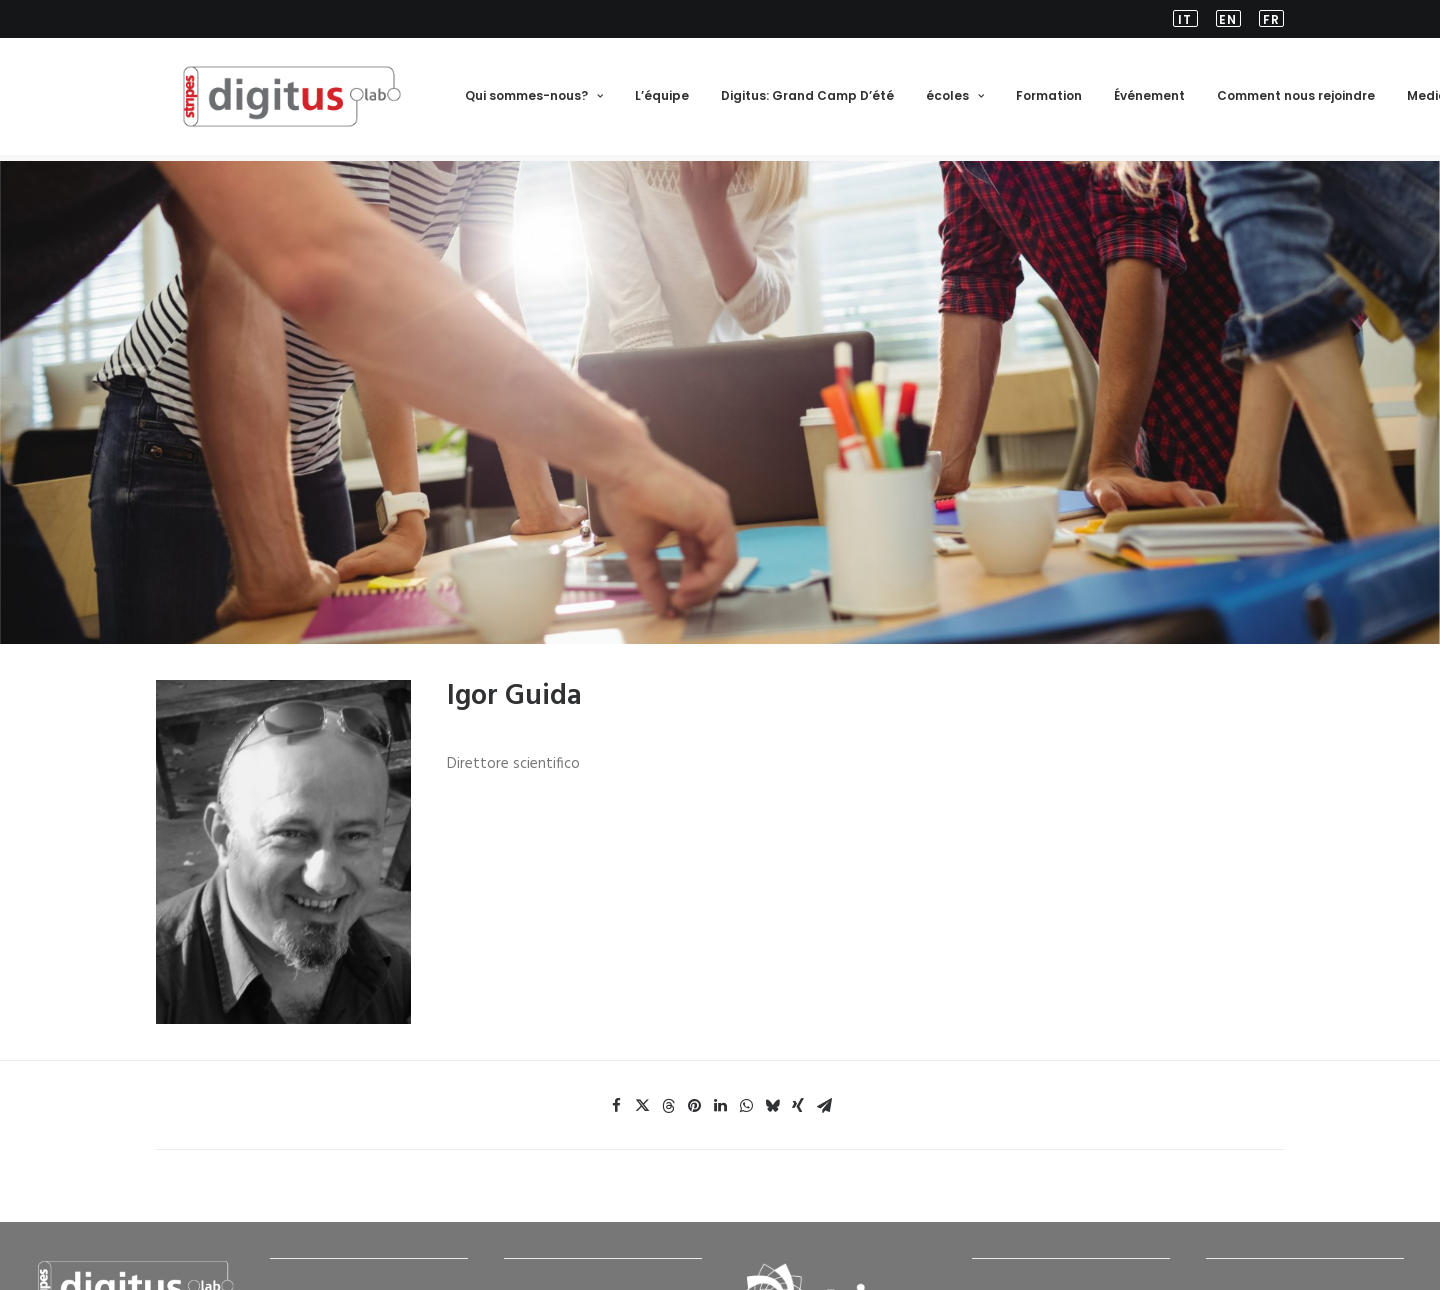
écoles (954, 99)
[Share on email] (824, 1070)
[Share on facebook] (616, 1070)
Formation (1048, 99)
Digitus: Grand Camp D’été (806, 99)
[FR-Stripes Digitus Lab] (278, 100)
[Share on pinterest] (694, 1070)
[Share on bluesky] (772, 1070)
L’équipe (661, 99)
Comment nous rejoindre (1295, 99)
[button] (1189, 19)
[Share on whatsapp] (746, 1070)
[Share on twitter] (642, 1070)
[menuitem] (1189, 19)
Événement (1148, 99)
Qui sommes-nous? (533, 99)
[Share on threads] (668, 1070)
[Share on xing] (798, 1070)
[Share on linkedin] (720, 1070)
